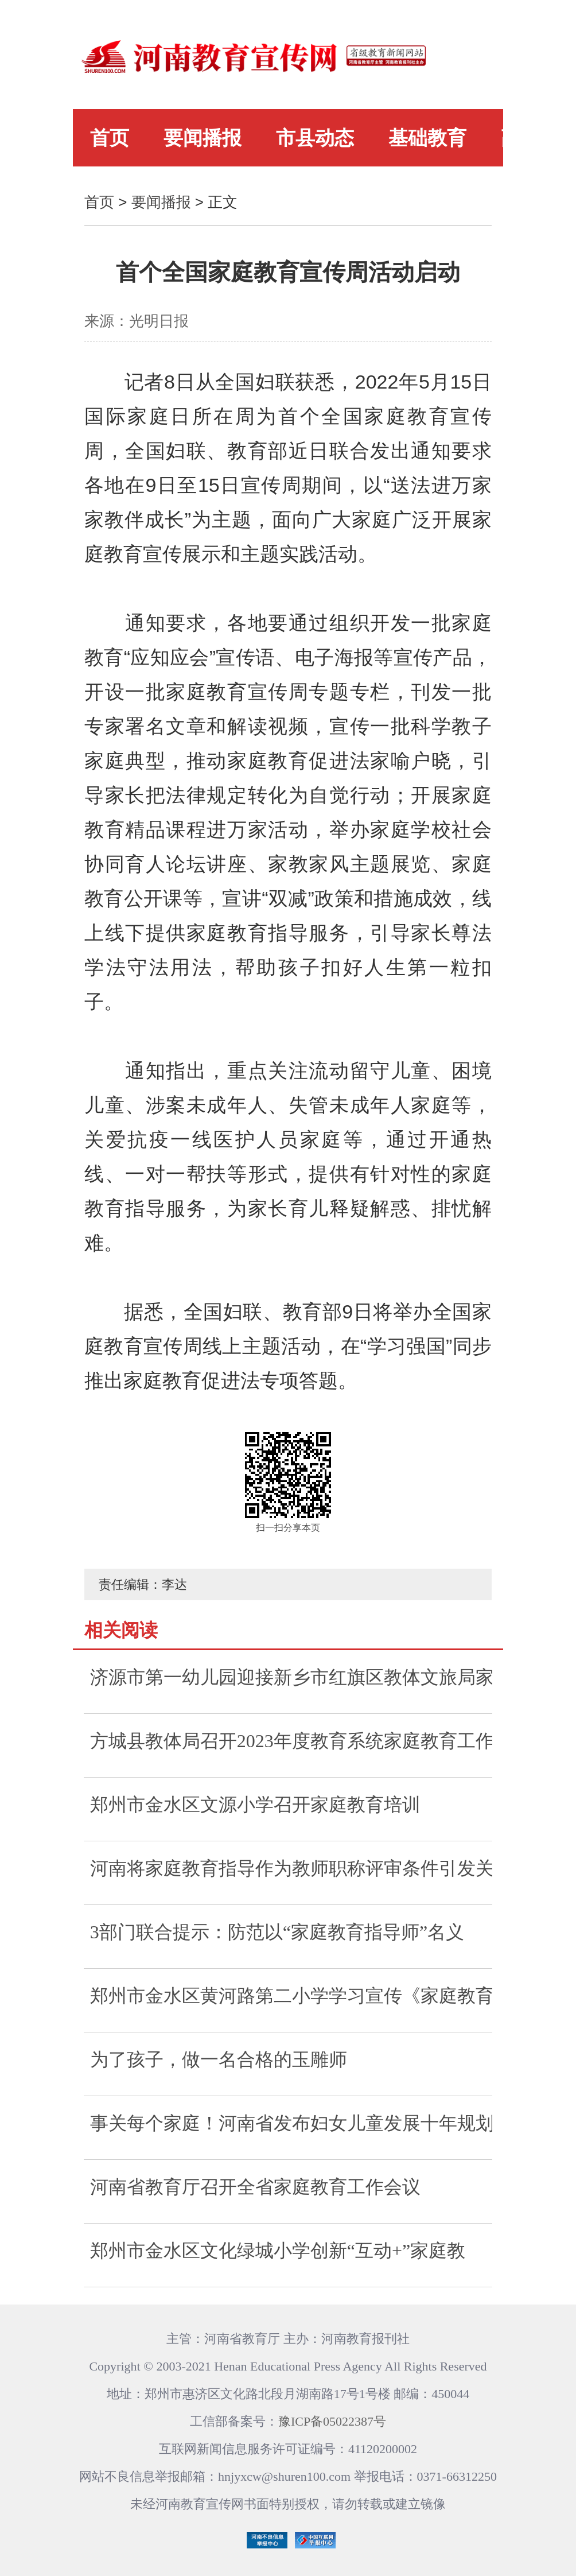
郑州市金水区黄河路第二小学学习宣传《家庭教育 (291, 1995)
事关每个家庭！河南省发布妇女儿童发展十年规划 (291, 2123)
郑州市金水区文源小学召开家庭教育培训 (255, 1804)
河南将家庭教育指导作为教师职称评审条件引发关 (291, 1868)
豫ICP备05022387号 (332, 2421)
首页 (109, 138)
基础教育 (427, 138)
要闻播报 (203, 138)
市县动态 (315, 138)
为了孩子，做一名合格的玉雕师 (218, 2059)
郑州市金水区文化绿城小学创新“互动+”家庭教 (277, 2250)
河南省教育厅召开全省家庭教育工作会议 (255, 2187)
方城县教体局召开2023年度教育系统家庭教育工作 (291, 1741)
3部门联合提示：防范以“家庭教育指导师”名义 (277, 1932)
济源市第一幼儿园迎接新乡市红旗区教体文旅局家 (291, 1677)
